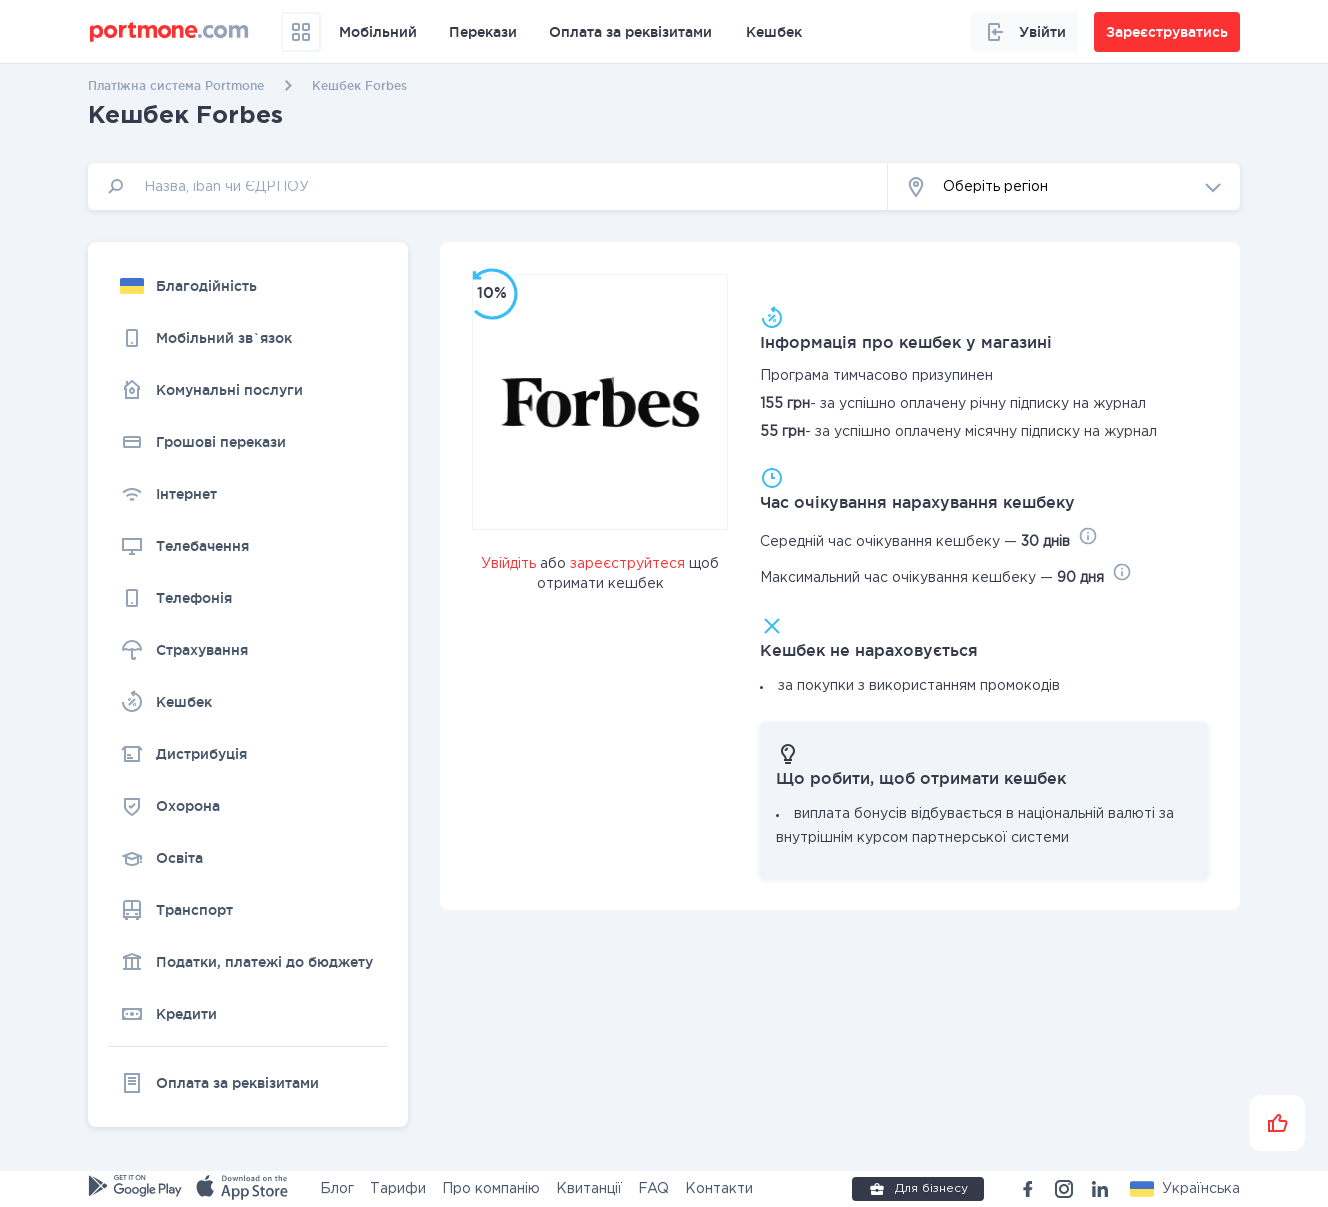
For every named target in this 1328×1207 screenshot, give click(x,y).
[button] (1064, 186)
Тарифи (398, 1189)
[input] (488, 186)
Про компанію (491, 1189)
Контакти (719, 1189)
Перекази (483, 32)
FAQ (653, 1189)
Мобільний (378, 32)
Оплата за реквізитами (630, 32)
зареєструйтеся (627, 564)
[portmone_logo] (169, 32)
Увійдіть (508, 564)
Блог (337, 1189)
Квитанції (589, 1189)
